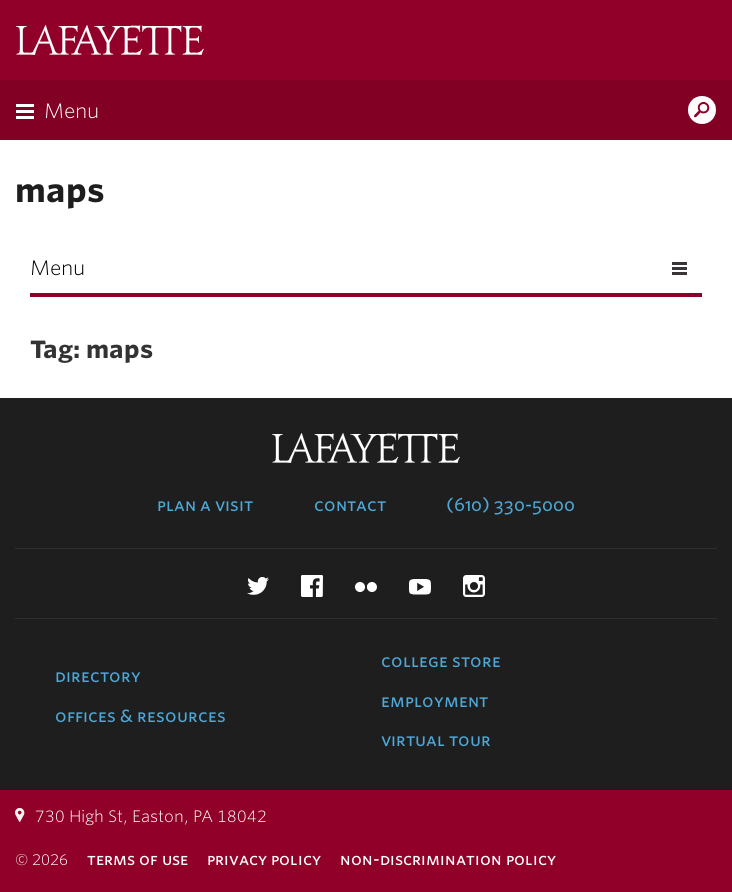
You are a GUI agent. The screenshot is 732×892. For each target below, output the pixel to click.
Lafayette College (110, 42)
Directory (98, 676)
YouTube (420, 586)
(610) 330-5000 (510, 505)
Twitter (258, 586)
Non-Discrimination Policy (448, 859)
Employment (434, 701)
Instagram (474, 586)
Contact (350, 505)
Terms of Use (137, 859)
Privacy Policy (264, 859)
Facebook (312, 586)
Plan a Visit (205, 505)
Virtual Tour (436, 740)
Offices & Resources (140, 716)
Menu (71, 111)
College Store (441, 661)
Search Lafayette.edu (702, 112)
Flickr (366, 586)
